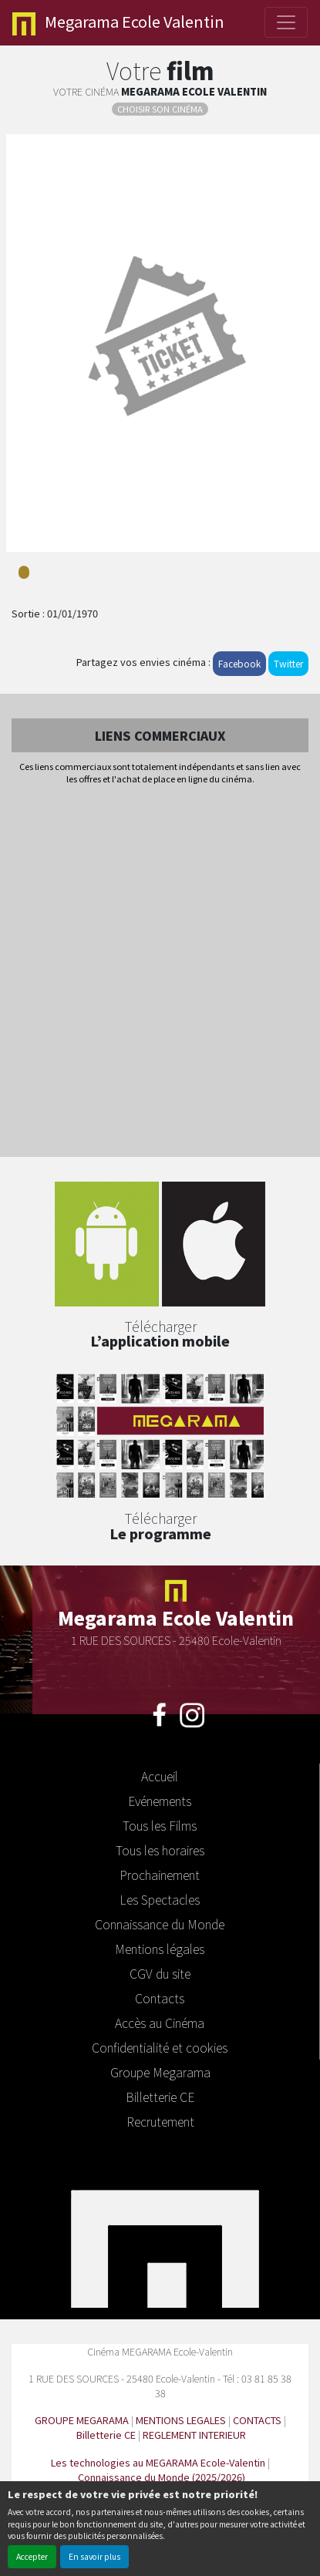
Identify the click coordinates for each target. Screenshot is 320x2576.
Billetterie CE (160, 2096)
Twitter (288, 663)
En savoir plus (94, 2556)
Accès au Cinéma (159, 2022)
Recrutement (160, 2121)
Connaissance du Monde (159, 1924)
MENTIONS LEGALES (181, 2420)
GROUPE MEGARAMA (82, 2420)
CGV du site (160, 1973)
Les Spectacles (160, 1899)
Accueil (159, 1776)
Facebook (239, 663)
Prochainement (160, 1874)
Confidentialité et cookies (159, 2047)
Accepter (32, 2556)
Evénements (159, 1800)
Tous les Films (160, 1825)
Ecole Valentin (118, 22)
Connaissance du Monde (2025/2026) (161, 2477)
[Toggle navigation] (286, 22)
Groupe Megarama (160, 2072)
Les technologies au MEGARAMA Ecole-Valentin (158, 2462)
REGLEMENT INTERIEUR (194, 2434)
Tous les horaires (160, 1850)
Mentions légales (159, 1948)
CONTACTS (257, 2420)
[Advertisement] (160, 972)
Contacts (159, 1998)
